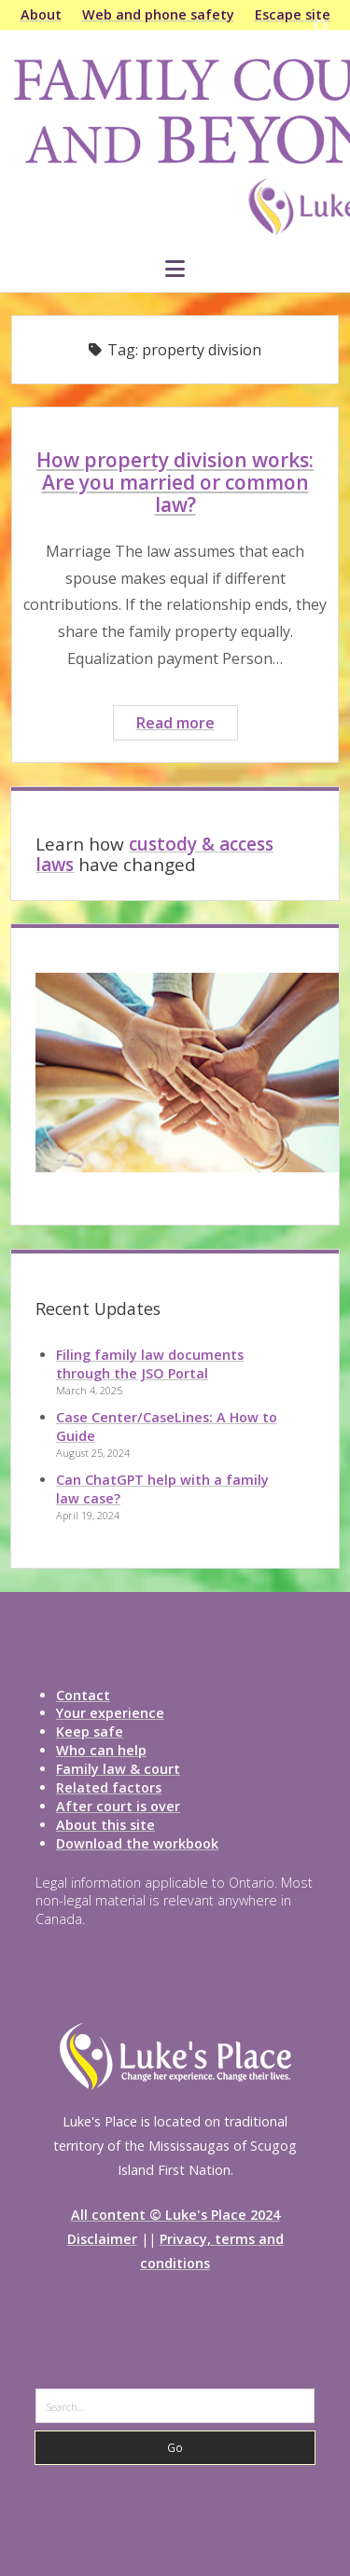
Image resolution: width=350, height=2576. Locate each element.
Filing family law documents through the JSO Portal (150, 1364)
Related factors (108, 1787)
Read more (186, 725)
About (41, 14)
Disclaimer (102, 2239)
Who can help (101, 1750)
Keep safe (89, 1731)
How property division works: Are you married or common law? (175, 482)
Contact (83, 1695)
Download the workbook (137, 1843)
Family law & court (118, 1769)
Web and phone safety (158, 14)
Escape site (292, 14)
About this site (105, 1825)
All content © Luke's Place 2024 (175, 2214)
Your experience (110, 1713)
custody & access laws (154, 854)
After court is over (118, 1806)
